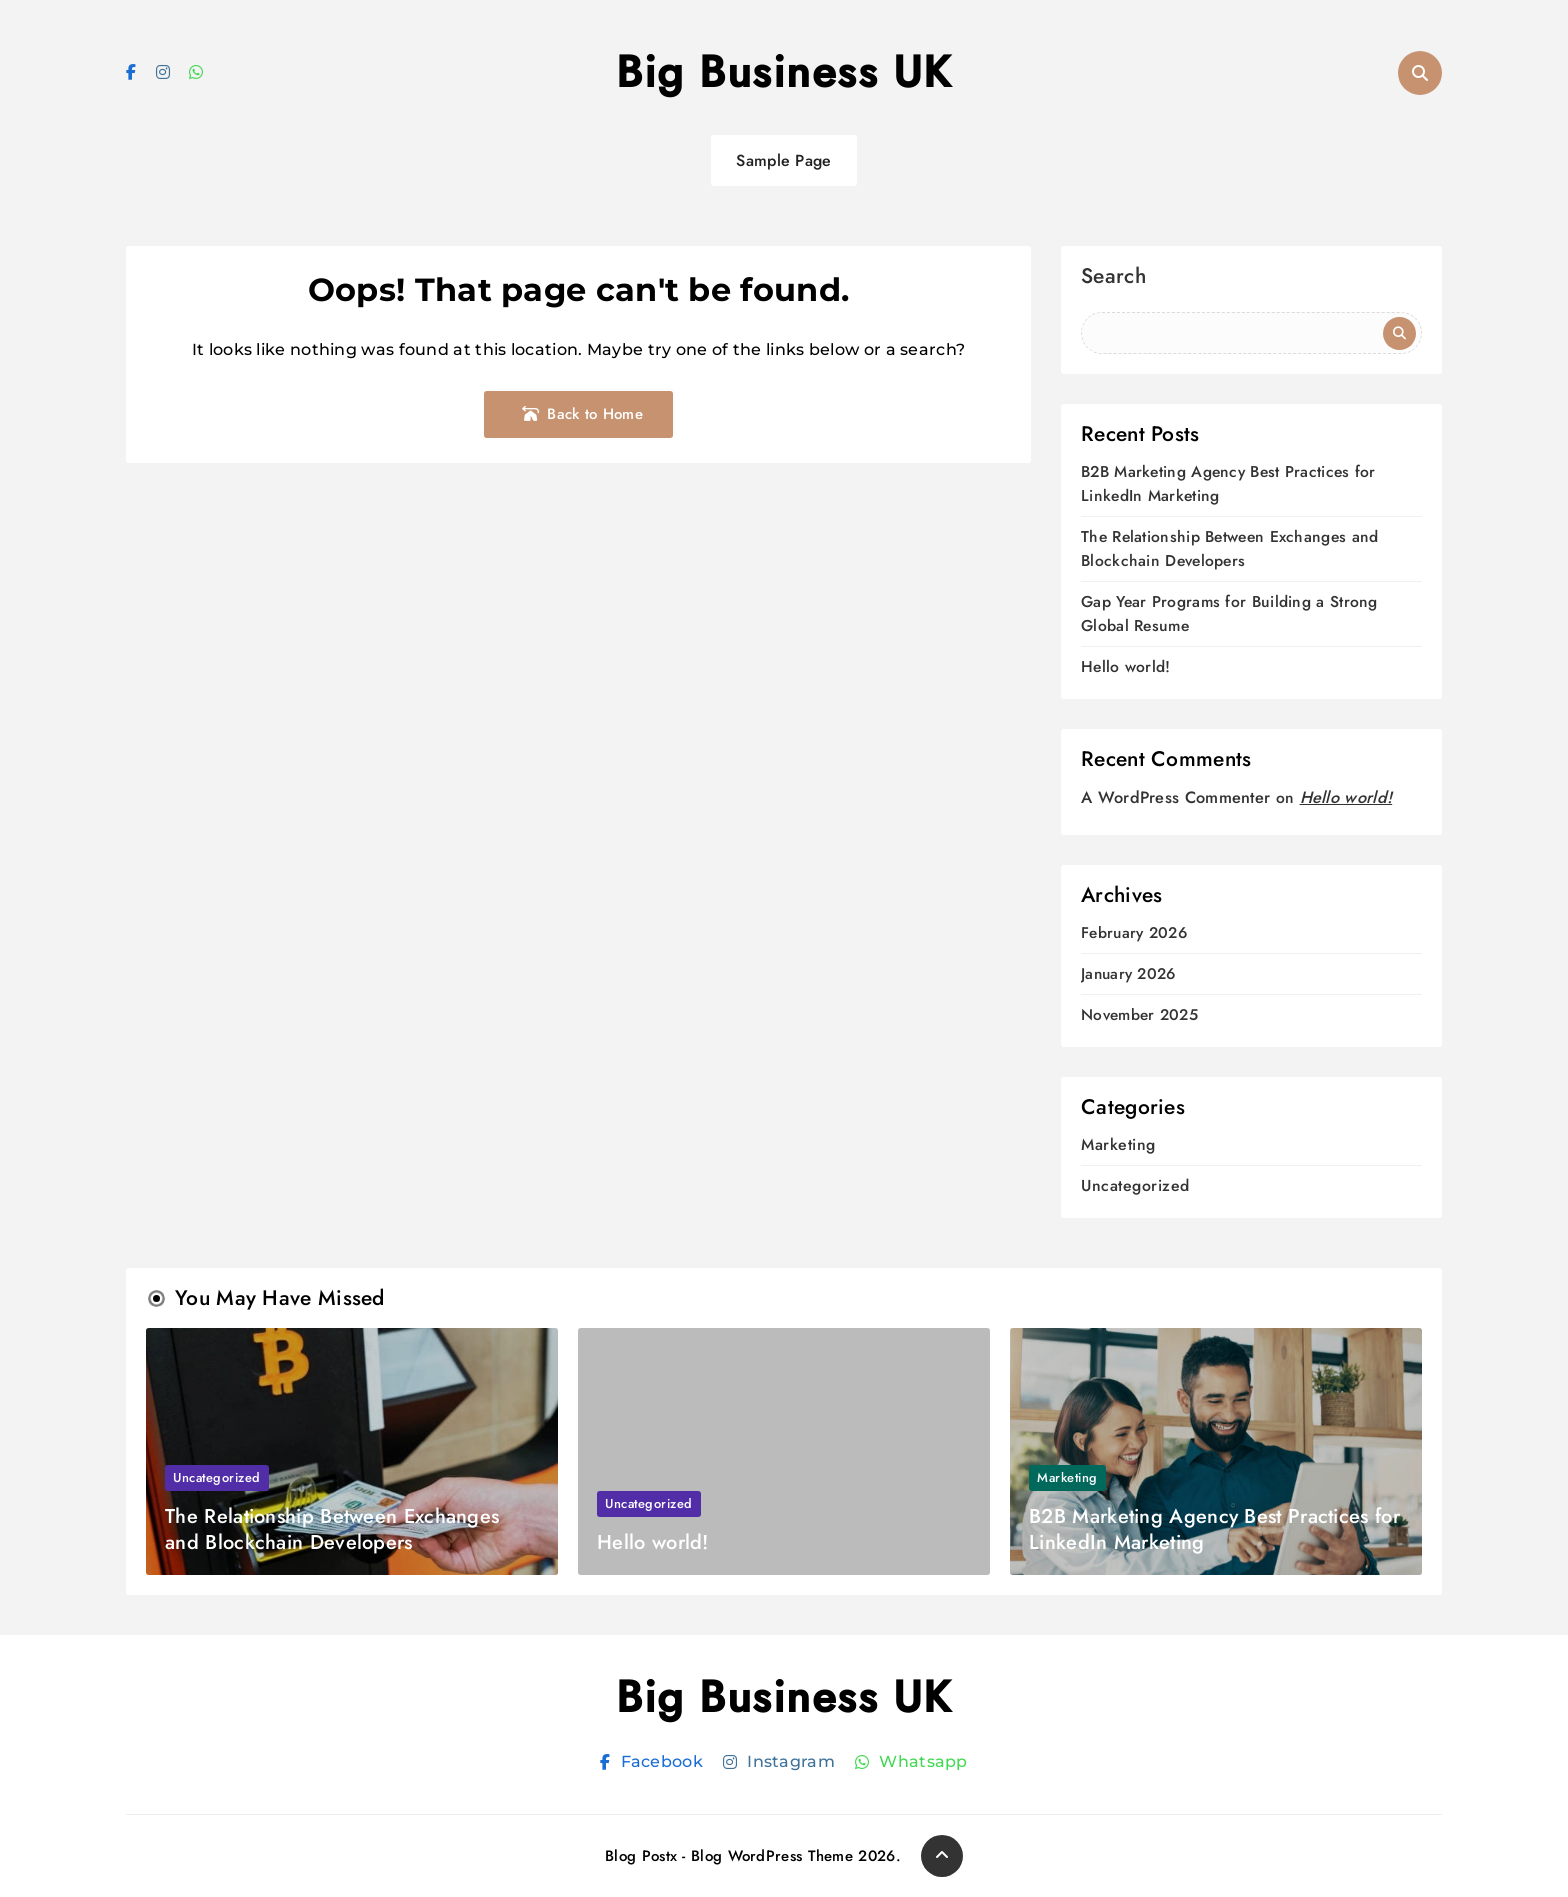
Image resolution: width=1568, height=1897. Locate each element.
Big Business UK (784, 72)
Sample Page (783, 160)
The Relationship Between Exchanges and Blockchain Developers (1228, 548)
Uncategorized (1135, 1185)
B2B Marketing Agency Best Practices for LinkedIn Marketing (1214, 1529)
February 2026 (1134, 933)
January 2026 (1128, 974)
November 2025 (1139, 1015)
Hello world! (1126, 666)
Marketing (1118, 1144)
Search (1113, 278)
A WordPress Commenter (1175, 797)
